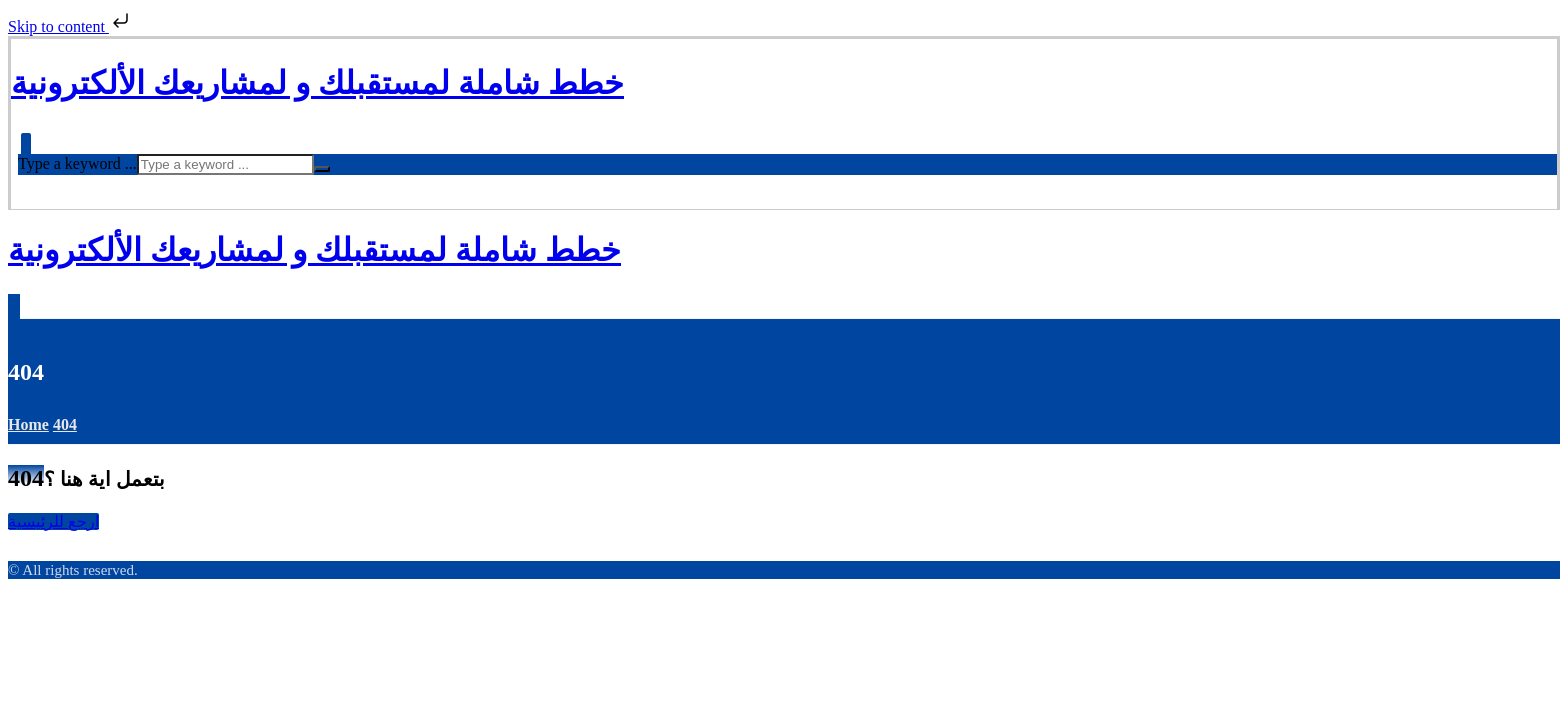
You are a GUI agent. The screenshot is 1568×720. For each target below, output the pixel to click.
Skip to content (70, 26)
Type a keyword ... (77, 163)
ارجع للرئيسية (53, 521)
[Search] (322, 169)
